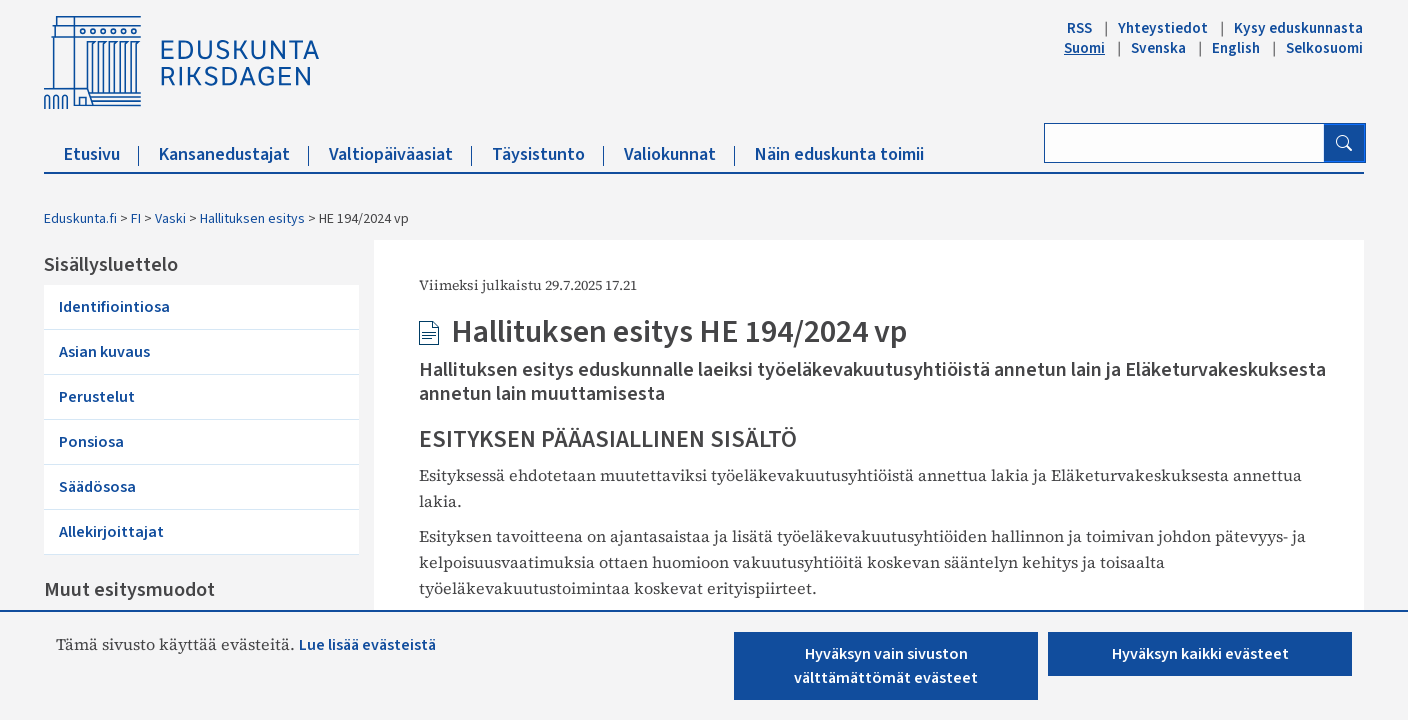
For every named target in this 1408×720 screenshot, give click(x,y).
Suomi (1084, 48)
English (1236, 48)
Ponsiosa (91, 442)
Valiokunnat (679, 154)
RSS (1079, 28)
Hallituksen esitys (252, 219)
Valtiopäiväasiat (400, 154)
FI (136, 219)
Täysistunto (548, 154)
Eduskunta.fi (80, 219)
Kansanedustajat (234, 154)
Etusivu (101, 154)
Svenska (1158, 48)
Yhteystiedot (1163, 28)
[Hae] (1344, 143)
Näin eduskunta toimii (839, 154)
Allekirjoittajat (111, 532)
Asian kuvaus (104, 352)
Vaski (170, 219)
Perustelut (97, 397)
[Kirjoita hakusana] (1184, 143)
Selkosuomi (1324, 48)
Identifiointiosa (114, 307)
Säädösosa (97, 487)
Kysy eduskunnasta (1298, 28)
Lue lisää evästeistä (367, 645)
